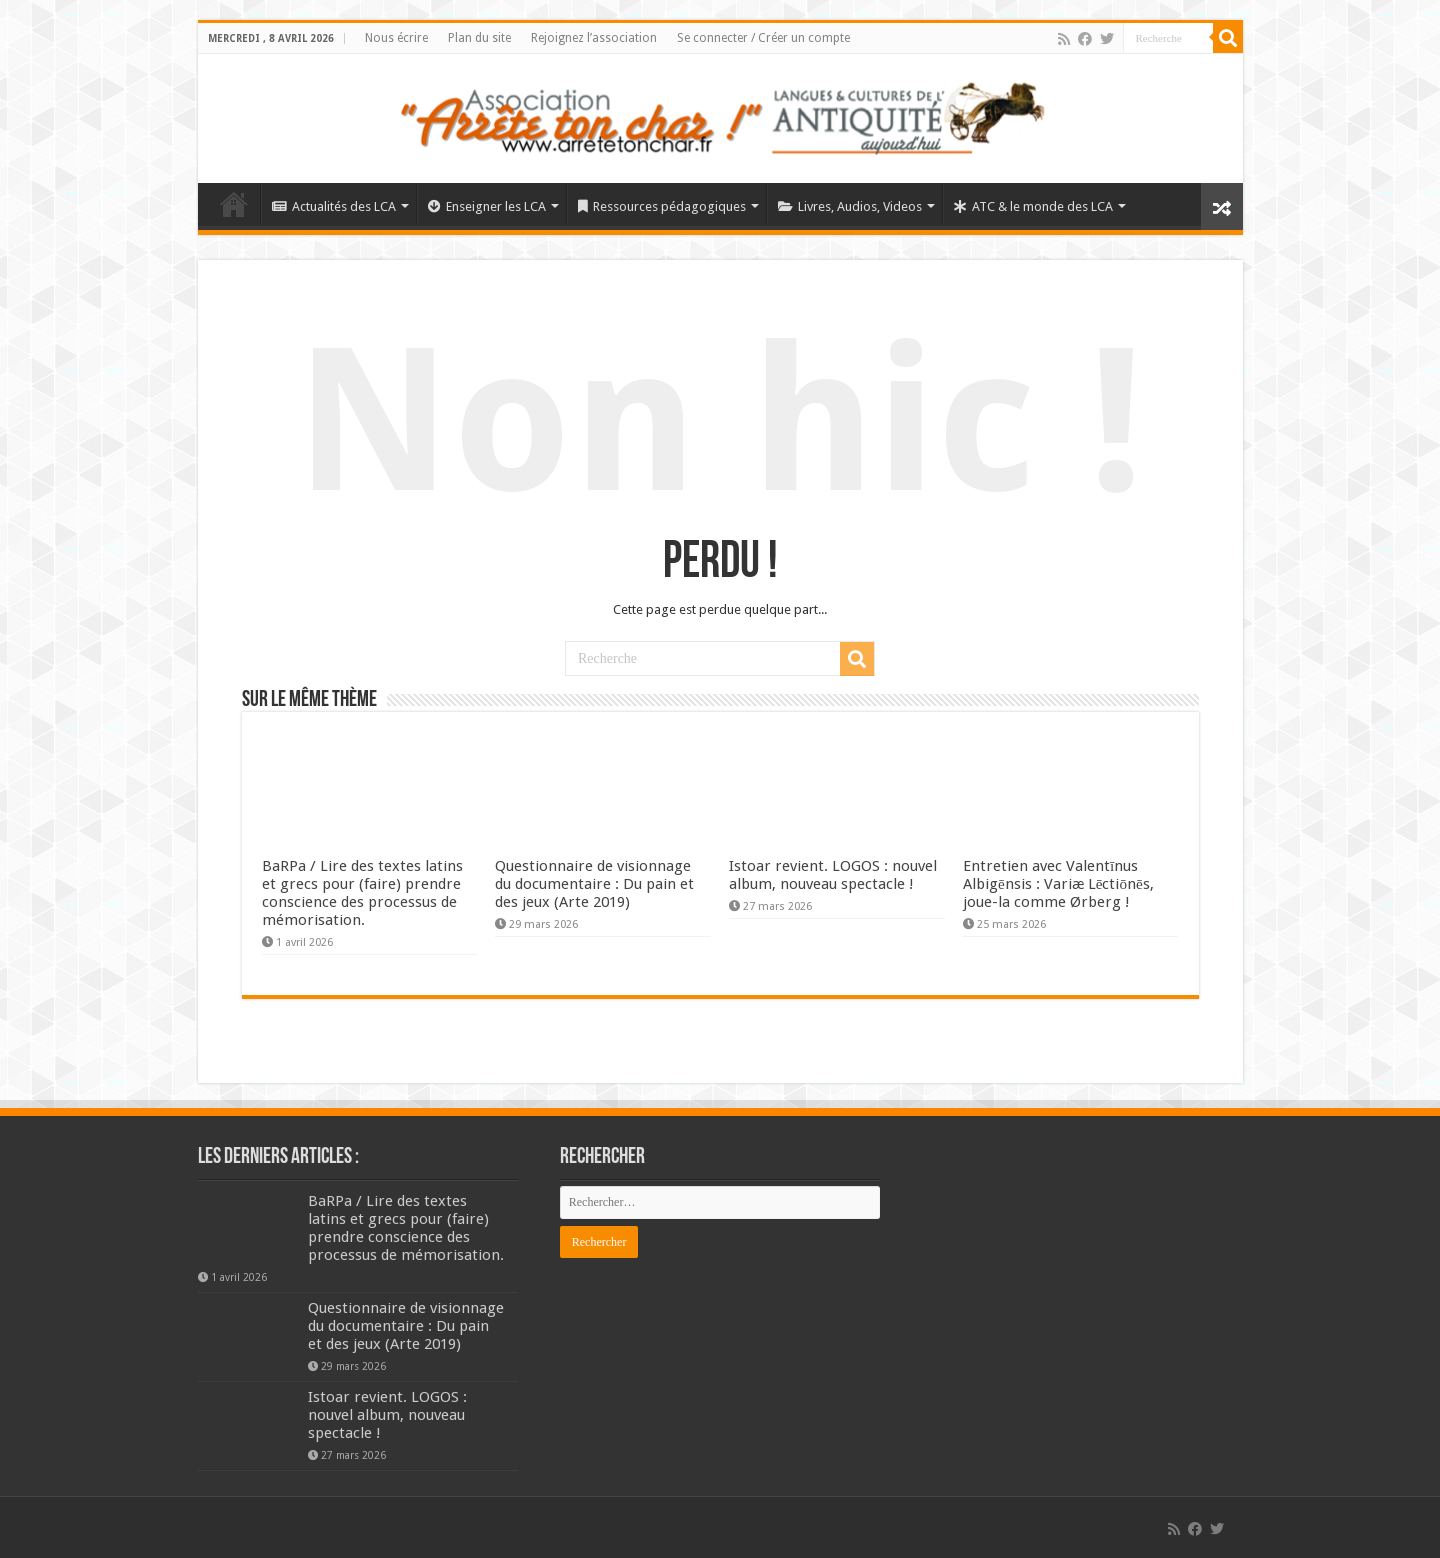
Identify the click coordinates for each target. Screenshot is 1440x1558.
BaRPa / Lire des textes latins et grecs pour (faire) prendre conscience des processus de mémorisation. (362, 893)
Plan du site (479, 38)
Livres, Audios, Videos (850, 206)
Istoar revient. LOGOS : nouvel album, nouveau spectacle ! (833, 875)
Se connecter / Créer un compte (763, 38)
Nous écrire (396, 38)
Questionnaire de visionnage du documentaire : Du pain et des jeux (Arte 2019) (594, 884)
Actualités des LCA (334, 206)
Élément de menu (234, 204)
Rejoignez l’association (594, 38)
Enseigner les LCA (487, 206)
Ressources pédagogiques (662, 206)
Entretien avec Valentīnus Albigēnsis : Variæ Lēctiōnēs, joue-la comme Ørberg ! (1058, 884)
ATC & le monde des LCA (1033, 206)
